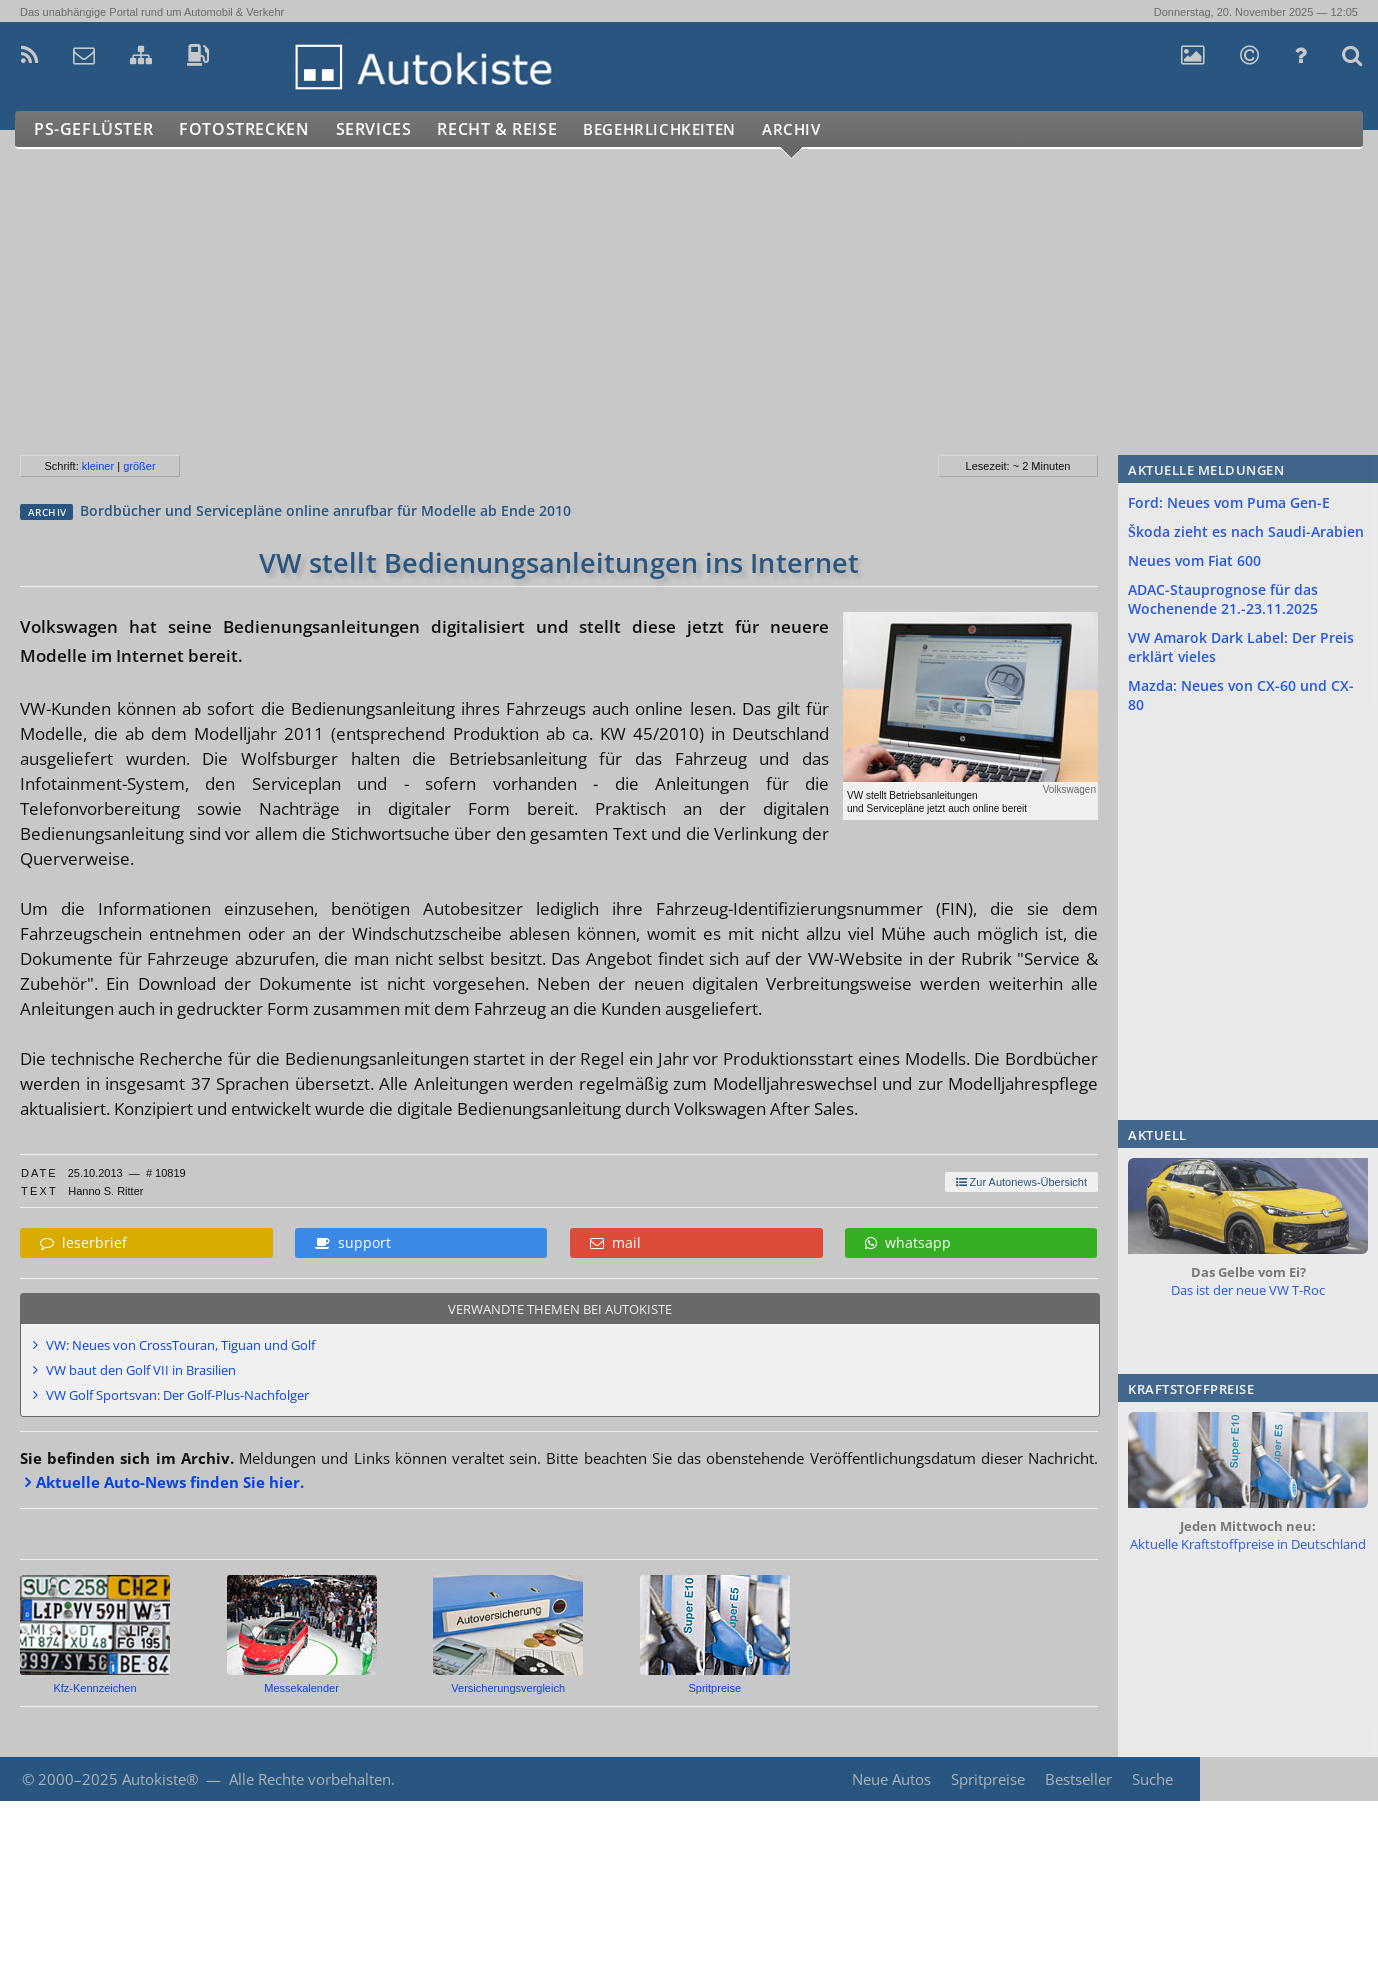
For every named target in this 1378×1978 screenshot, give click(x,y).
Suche (1152, 1779)
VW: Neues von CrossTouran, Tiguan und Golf (180, 1345)
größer (139, 466)
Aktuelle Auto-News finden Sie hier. (170, 1482)
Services (383, 129)
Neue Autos (891, 1779)
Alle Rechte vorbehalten (310, 1779)
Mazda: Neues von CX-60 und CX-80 (1241, 695)
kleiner (98, 466)
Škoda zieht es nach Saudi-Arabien (1246, 531)
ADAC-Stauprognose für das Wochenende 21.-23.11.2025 (1223, 599)
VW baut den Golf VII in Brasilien (141, 1370)
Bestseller (1078, 1779)
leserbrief (83, 1242)
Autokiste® (160, 1779)
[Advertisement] (599, 310)
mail (615, 1242)
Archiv (829, 129)
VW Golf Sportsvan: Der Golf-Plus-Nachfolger (177, 1395)
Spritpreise (988, 1779)
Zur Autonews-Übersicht (1021, 1182)
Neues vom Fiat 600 (1194, 560)
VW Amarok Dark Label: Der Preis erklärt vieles (1241, 647)
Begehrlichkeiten (685, 129)
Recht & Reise (511, 129)
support (353, 1242)
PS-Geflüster (95, 129)
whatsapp (908, 1242)
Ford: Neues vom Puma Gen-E (1229, 502)
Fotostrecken (249, 129)
